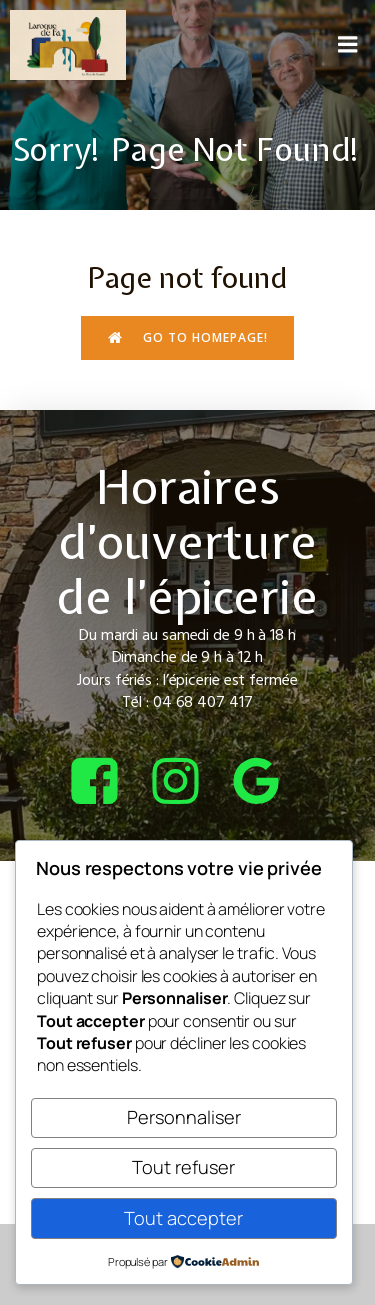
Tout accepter (183, 1218)
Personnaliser (184, 1117)
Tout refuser (183, 1167)
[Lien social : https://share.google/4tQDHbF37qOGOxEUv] (268, 782)
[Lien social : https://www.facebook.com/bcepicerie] (106, 782)
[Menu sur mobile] (348, 45)
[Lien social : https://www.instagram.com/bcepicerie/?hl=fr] (187, 782)
